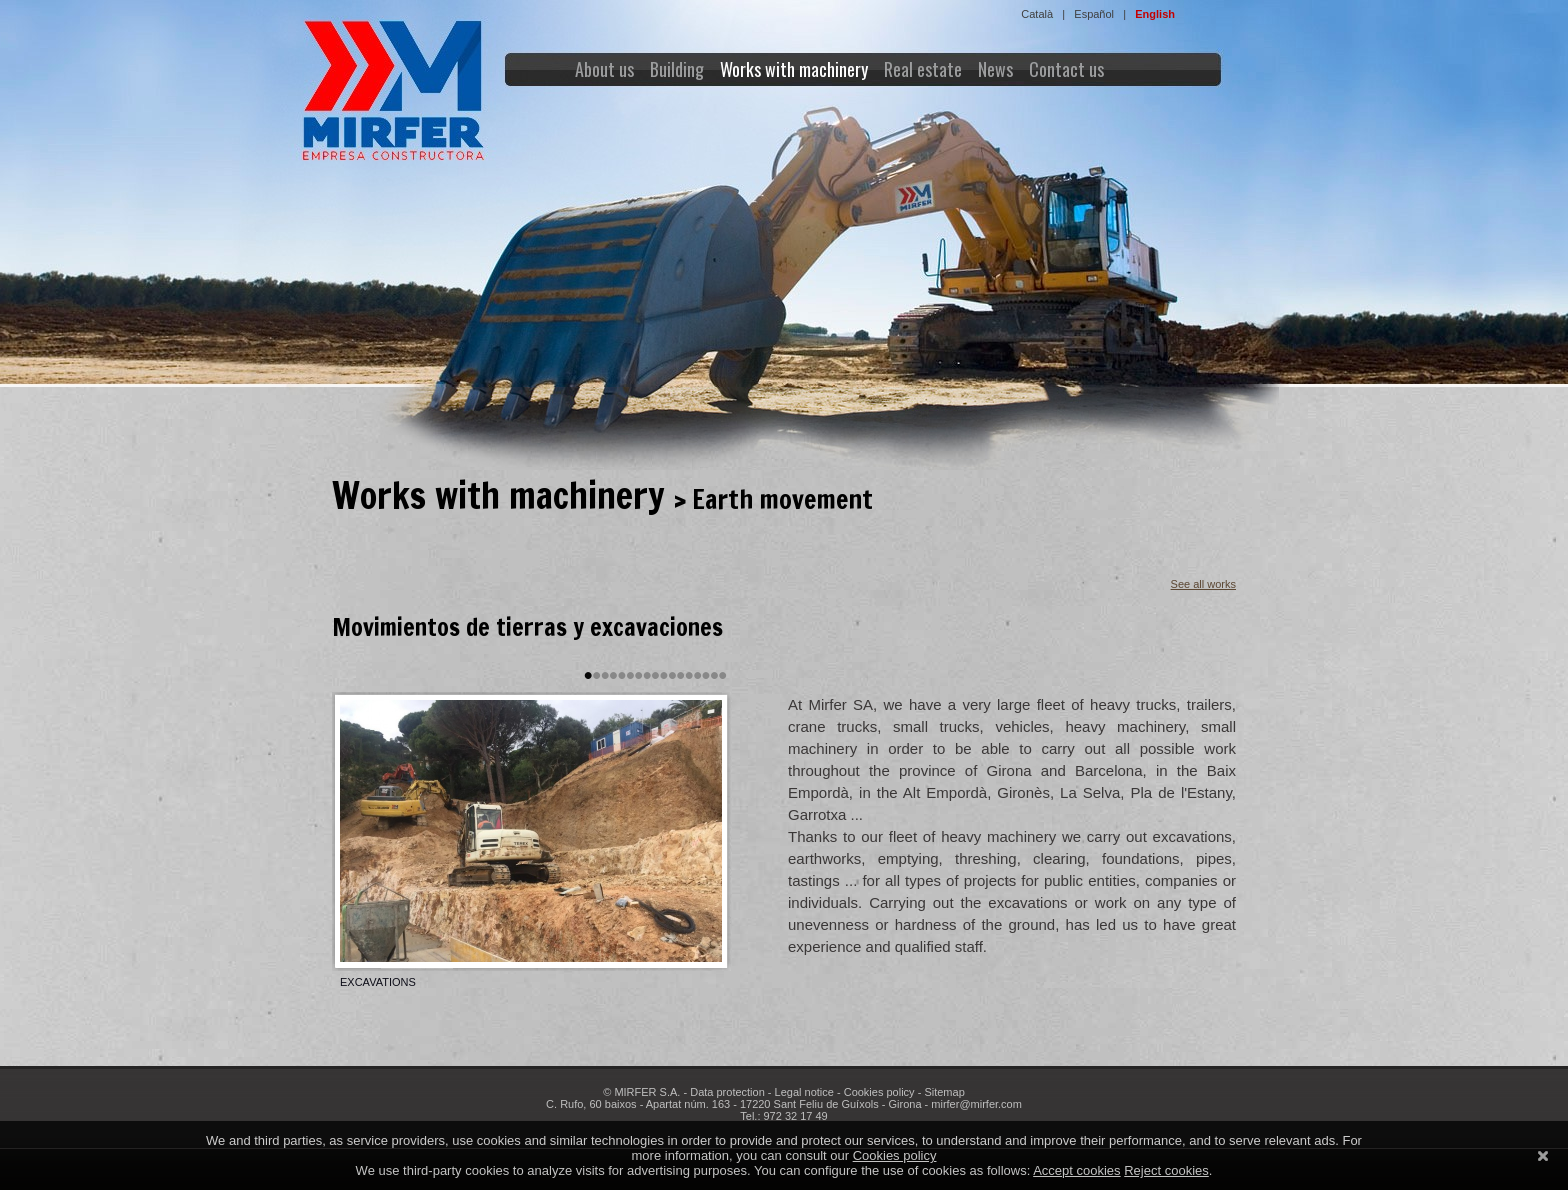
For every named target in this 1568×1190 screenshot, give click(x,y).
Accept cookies (1076, 1170)
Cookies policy (879, 1092)
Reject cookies (1166, 1170)
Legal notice (804, 1092)
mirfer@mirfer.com (976, 1104)
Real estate (923, 69)
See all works (1203, 584)
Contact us (1066, 69)
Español (1094, 14)
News (995, 69)
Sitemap (944, 1092)
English (1155, 14)
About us (604, 69)
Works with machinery (794, 69)
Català (1037, 14)
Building (677, 69)
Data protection (727, 1092)
